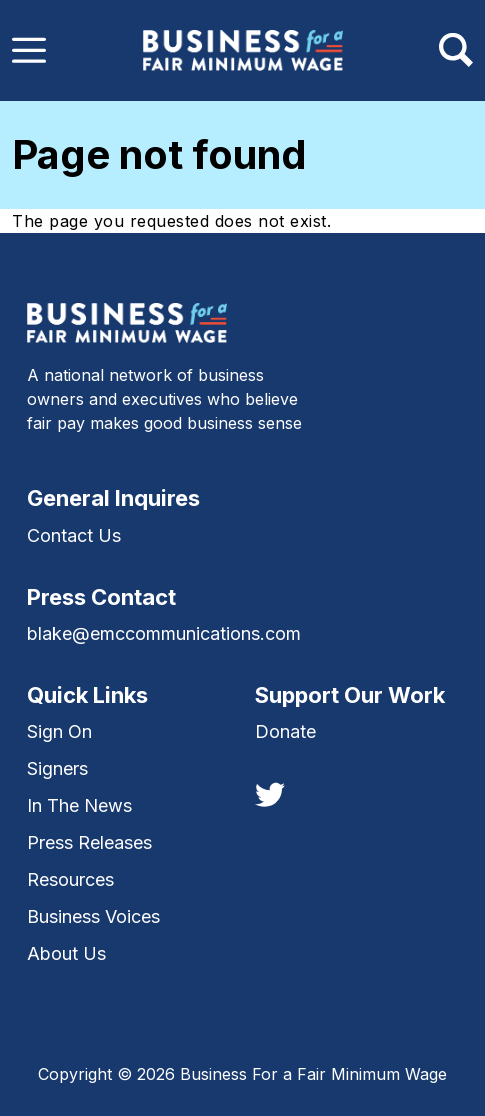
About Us (66, 953)
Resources (70, 879)
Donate (285, 731)
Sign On (59, 731)
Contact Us (74, 535)
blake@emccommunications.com (164, 633)
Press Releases (89, 842)
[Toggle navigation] (29, 50)
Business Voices (93, 916)
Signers (57, 768)
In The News (79, 805)
